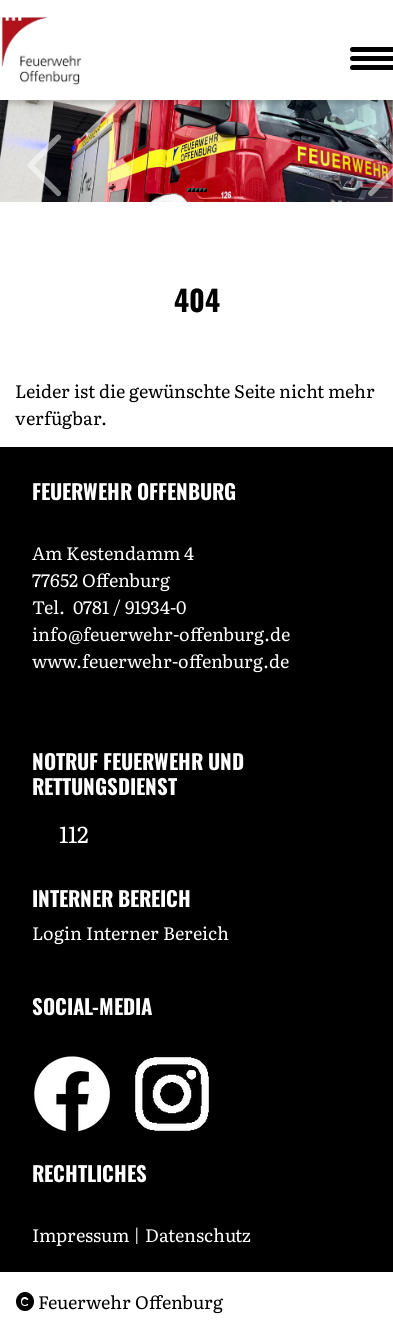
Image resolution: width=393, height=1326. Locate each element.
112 (74, 833)
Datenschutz (200, 1234)
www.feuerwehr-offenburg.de (160, 660)
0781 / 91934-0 (129, 606)
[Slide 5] (205, 190)
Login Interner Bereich (130, 932)
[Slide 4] (201, 190)
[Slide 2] (193, 190)
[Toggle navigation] (365, 58)
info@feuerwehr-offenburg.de (161, 633)
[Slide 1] (189, 190)
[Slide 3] (197, 190)
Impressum (80, 1234)
